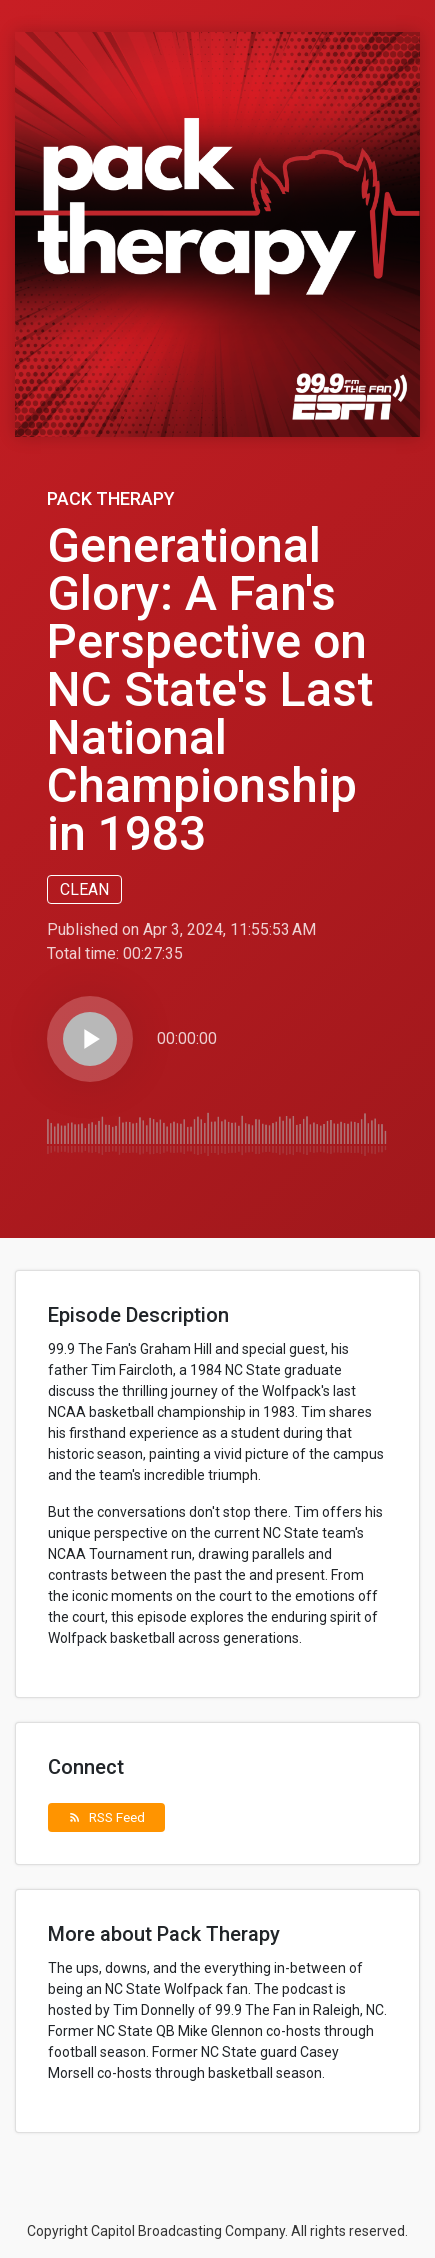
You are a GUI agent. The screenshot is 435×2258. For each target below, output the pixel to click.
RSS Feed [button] (106, 1817)
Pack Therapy (111, 498)
